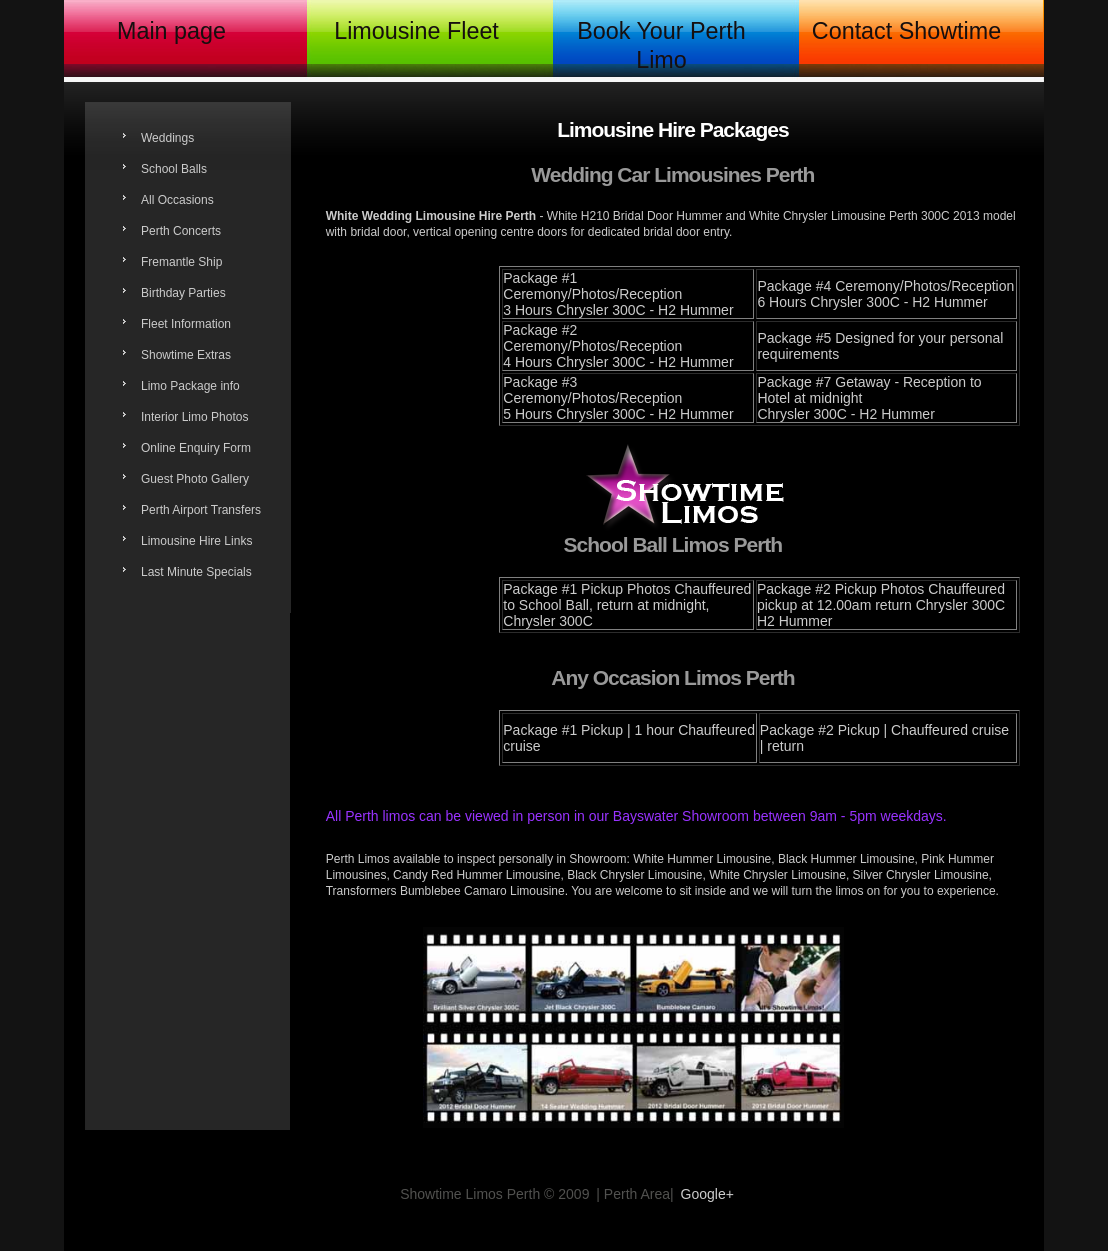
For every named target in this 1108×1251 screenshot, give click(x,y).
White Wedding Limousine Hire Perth (431, 216)
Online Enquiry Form (196, 448)
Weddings (167, 138)
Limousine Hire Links (196, 541)
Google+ (707, 1194)
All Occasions (177, 200)
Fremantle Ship (181, 262)
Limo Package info (190, 386)
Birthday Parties (183, 293)
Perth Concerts (181, 231)
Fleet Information (186, 324)
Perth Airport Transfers (201, 510)
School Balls (174, 169)
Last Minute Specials (196, 572)
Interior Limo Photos (194, 417)
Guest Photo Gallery (195, 479)
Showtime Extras (186, 355)
